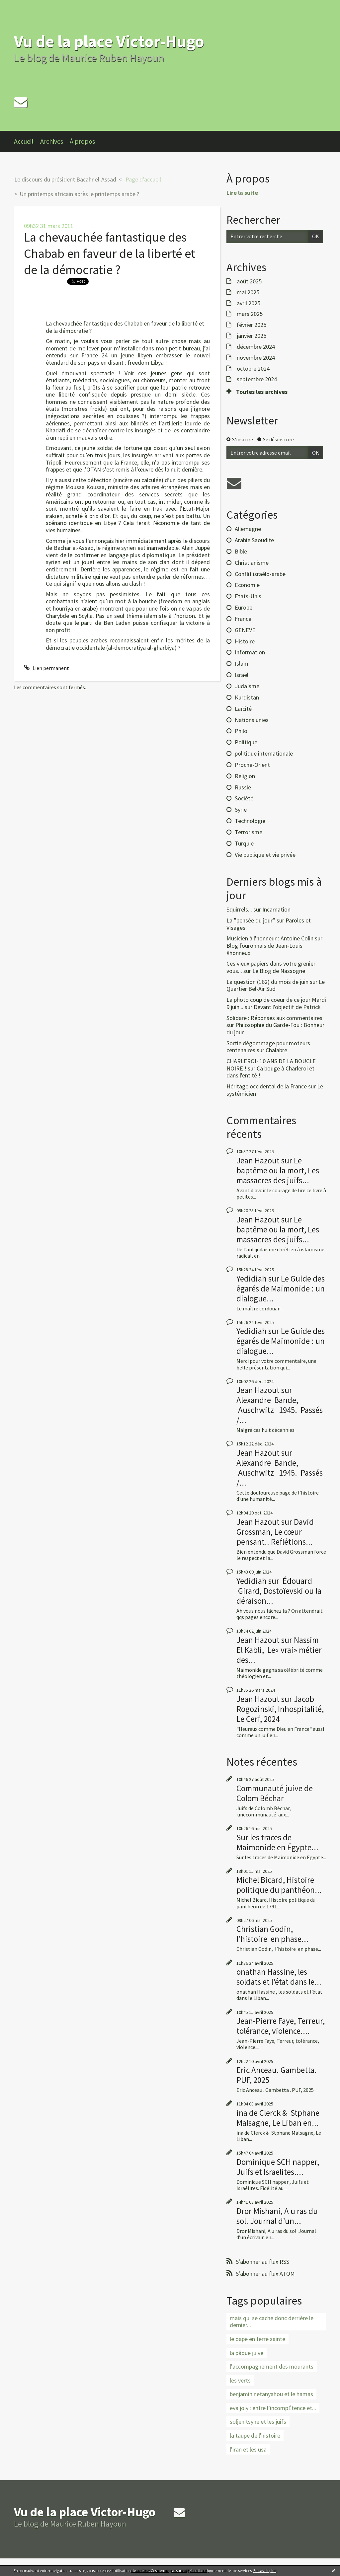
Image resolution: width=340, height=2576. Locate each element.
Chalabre (276, 1050)
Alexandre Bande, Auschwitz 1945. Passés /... (279, 1410)
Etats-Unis (248, 596)
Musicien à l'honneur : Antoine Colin (269, 938)
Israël (241, 675)
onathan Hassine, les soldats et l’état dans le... (278, 1976)
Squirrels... (239, 909)
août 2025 (249, 281)
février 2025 (251, 325)
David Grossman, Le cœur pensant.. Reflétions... (275, 1531)
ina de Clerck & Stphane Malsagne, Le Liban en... (277, 2117)
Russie (243, 787)
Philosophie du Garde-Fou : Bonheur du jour (275, 1028)
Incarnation (276, 909)
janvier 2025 (251, 335)
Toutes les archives (262, 392)
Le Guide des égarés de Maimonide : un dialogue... (280, 1288)
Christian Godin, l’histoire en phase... (272, 1934)
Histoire (245, 641)
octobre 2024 (253, 368)
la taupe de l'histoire (255, 2435)
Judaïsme (247, 686)
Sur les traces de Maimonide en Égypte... (277, 1842)
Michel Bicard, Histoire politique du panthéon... (279, 1885)
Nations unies (252, 720)
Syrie (241, 809)
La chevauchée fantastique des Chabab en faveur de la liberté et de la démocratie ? (109, 253)
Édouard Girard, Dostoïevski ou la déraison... (278, 1591)
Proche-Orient (252, 765)
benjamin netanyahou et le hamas (271, 2394)
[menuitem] (27, 141)
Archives (51, 141)
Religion (245, 776)
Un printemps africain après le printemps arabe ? (79, 194)
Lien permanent (46, 668)
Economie (247, 585)
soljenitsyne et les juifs (258, 2421)
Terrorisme (248, 832)
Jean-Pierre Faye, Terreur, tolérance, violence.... (280, 2026)
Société (244, 798)
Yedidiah (251, 1278)
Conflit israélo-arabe (260, 574)
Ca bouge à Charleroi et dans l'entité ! (270, 1072)
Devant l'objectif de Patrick (287, 1007)
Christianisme (252, 562)
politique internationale (264, 753)
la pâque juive (246, 2353)
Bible (241, 551)
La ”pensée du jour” (250, 920)
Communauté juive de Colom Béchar (274, 1793)
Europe (243, 607)
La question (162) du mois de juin (267, 982)
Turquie (244, 843)
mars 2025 (250, 314)
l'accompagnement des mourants (271, 2366)
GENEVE (245, 630)
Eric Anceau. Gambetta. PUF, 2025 (276, 2075)
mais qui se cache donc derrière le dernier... (271, 2321)
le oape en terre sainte (257, 2339)
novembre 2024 (256, 357)
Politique (246, 742)
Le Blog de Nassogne (278, 971)
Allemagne (248, 529)
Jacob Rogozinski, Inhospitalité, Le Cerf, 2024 (280, 1709)
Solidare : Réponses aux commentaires (274, 1018)
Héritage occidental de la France (266, 1086)
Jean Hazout (258, 1160)
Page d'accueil (143, 179)
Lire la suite (242, 192)
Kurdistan (247, 697)
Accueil (24, 141)
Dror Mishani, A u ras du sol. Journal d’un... (277, 2216)
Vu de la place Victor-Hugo (109, 41)
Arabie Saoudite (254, 540)
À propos (82, 141)
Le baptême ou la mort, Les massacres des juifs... (277, 1170)
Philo (241, 731)
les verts (240, 2380)
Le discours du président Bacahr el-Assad (65, 179)
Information (250, 652)
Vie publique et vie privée (265, 854)
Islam (241, 663)
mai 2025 (248, 292)
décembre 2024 (256, 346)
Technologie (250, 821)
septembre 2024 (257, 379)
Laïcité (243, 708)
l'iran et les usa (248, 2449)
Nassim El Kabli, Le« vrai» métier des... (279, 1650)
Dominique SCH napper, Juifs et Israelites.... (277, 2167)
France (243, 619)
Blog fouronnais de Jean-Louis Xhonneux (264, 949)
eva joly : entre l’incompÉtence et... (273, 2408)
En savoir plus (264, 2570)
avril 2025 (248, 303)
